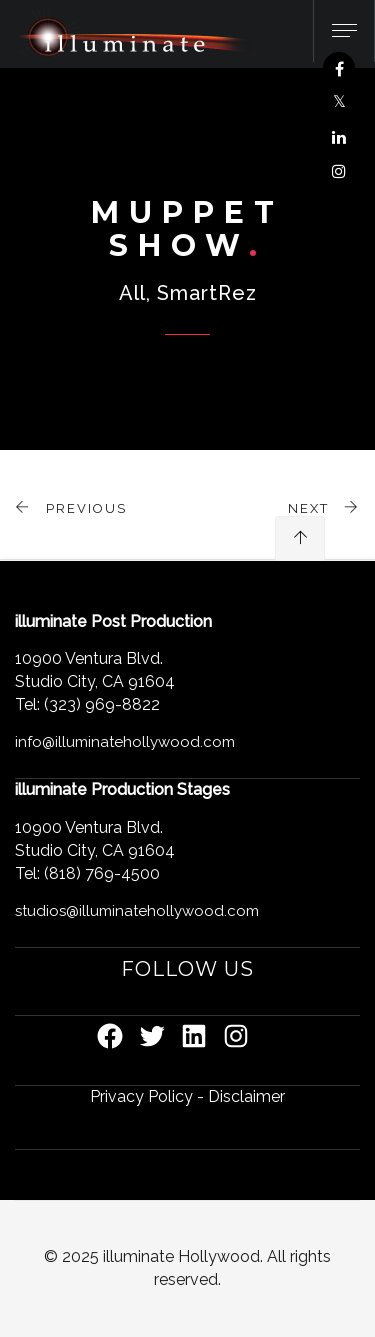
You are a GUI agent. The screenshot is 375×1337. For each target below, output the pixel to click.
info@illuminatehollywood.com (125, 742)
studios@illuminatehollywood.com (137, 911)
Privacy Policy (141, 1096)
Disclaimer (246, 1096)
